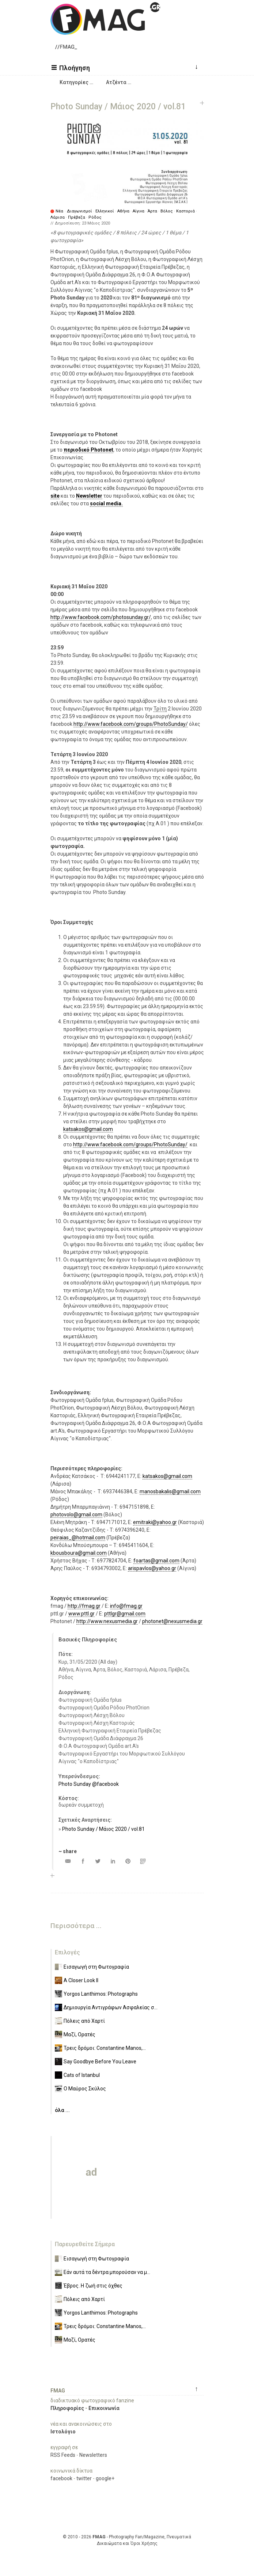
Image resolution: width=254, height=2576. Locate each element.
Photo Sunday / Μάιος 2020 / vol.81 (103, 1829)
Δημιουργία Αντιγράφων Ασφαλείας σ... (111, 2007)
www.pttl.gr (81, 1614)
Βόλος (166, 211)
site (55, 496)
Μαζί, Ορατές (79, 2034)
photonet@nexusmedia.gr (172, 1621)
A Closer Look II (81, 1980)
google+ (105, 2478)
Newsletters (93, 2455)
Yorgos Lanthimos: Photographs (101, 1994)
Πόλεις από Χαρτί (84, 2021)
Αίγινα (138, 211)
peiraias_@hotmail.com (77, 1537)
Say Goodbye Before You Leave (100, 2061)
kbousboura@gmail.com (78, 1553)
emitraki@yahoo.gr (155, 1522)
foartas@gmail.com (156, 1561)
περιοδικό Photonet (88, 450)
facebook (61, 2478)
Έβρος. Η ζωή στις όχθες (93, 2286)
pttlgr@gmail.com (124, 1614)
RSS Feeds (62, 2455)
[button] (71, 67)
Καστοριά (185, 211)
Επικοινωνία (104, 2408)
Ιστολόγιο (63, 2431)
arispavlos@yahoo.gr (152, 1568)
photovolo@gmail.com (76, 1514)
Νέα (59, 211)
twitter (84, 2478)
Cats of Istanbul (82, 2075)
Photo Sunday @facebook (88, 1784)
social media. (106, 503)
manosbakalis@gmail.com (170, 1491)
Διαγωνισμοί (79, 211)
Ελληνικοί (104, 211)
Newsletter (89, 496)
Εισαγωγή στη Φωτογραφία (96, 1967)
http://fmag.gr (84, 1606)
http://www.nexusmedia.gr (107, 1621)
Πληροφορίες (67, 2408)
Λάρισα (57, 217)
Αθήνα (123, 211)
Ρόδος (95, 217)
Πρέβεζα (76, 217)
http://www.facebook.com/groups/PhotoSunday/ (130, 724)
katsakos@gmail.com (88, 1129)
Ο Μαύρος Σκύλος (85, 2089)
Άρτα (152, 211)
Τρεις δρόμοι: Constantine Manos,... (105, 2048)
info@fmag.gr (126, 1606)
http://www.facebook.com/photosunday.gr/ (100, 617)
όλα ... (62, 2110)
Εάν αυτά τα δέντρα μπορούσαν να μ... (107, 2272)
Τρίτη (160, 709)
